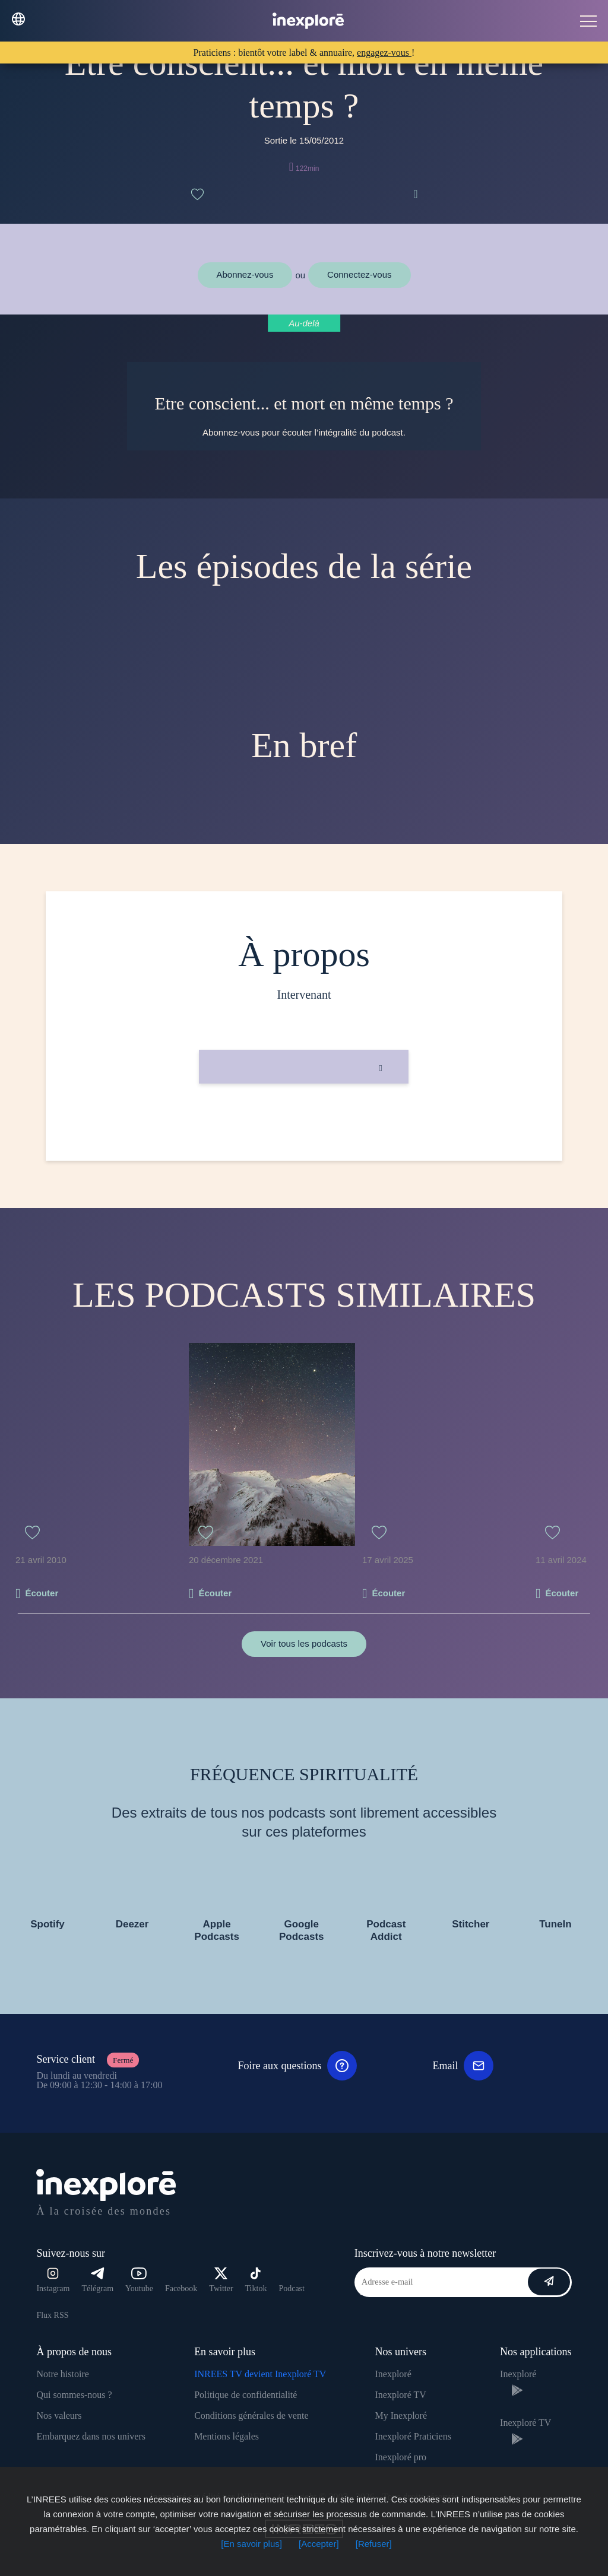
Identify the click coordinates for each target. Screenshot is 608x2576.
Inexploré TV (400, 2395)
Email (462, 2066)
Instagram (52, 2280)
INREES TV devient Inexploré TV (260, 2374)
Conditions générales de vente (251, 2415)
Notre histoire (62, 2374)
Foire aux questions (297, 2066)
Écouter (41, 1593)
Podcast (291, 2288)
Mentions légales (226, 2436)
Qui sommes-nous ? (74, 2395)
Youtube (139, 2280)
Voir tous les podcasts (304, 1643)
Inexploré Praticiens (413, 2436)
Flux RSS (52, 2315)
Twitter (221, 2280)
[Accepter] (319, 2544)
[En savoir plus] (251, 2544)
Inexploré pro (400, 2457)
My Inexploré (401, 2415)
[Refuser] (374, 2544)
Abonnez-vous (245, 274)
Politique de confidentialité (245, 2395)
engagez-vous (384, 52)
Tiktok (256, 2280)
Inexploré (393, 2374)
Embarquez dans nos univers (90, 2436)
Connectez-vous (359, 274)
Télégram (97, 2280)
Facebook (181, 2288)
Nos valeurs (58, 2415)
